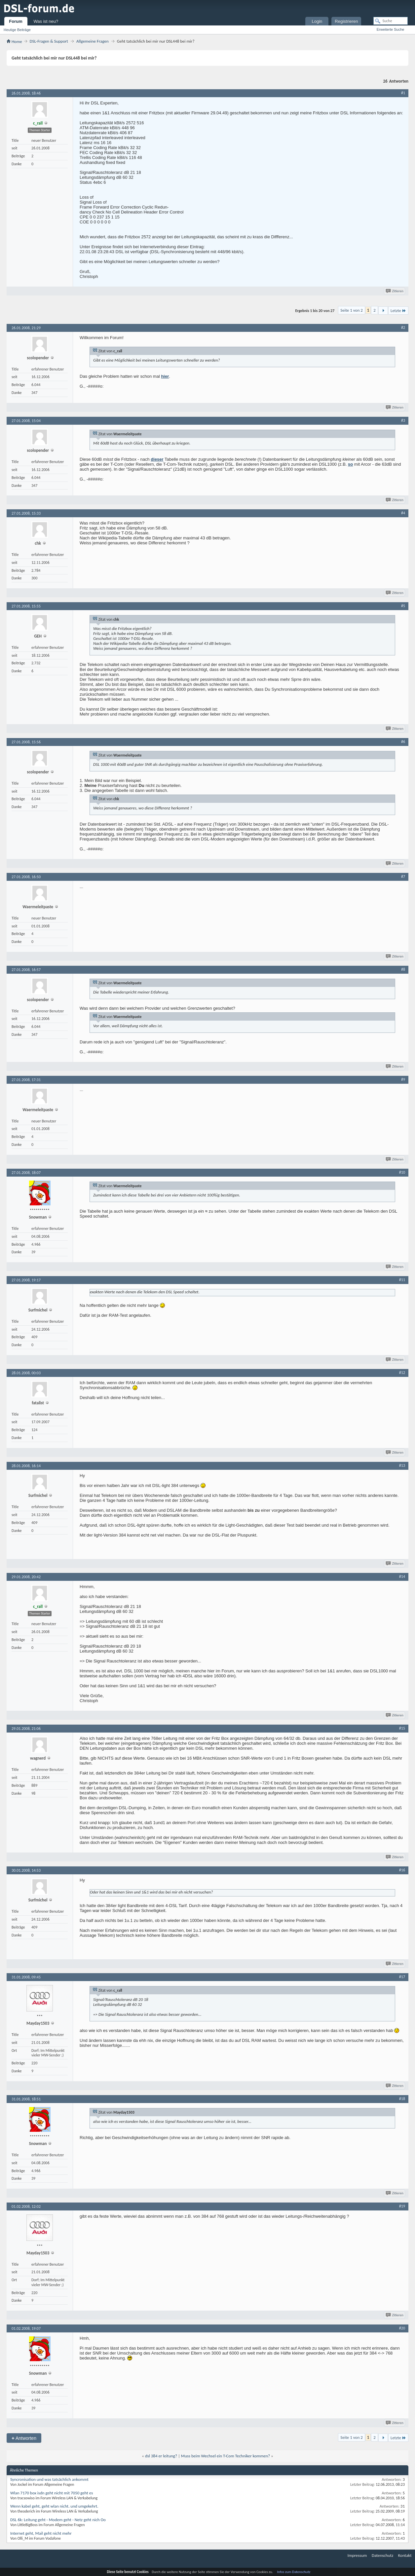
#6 (403, 741)
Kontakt (405, 2555)
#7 (403, 876)
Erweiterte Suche (390, 29)
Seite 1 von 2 (351, 310)
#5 (403, 606)
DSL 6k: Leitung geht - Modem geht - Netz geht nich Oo (58, 2519)
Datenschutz (382, 2555)
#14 (402, 1576)
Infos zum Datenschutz (294, 2572)
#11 (402, 1279)
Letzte (398, 310)
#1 (403, 93)
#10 (402, 1172)
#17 (402, 1976)
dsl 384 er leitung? (161, 2455)
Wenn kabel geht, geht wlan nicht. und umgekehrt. (54, 2506)
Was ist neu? (46, 21)
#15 (402, 1728)
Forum (15, 21)
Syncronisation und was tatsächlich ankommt (49, 2479)
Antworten (24, 2438)
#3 (403, 420)
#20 (402, 2328)
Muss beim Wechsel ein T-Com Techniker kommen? (225, 2455)
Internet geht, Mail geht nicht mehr (41, 2533)
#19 (402, 2206)
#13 (402, 1465)
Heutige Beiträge (17, 30)
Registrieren (346, 21)
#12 (402, 1372)
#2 (403, 327)
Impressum (357, 2555)
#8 (403, 969)
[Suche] (390, 21)
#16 (402, 1870)
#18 (402, 2098)
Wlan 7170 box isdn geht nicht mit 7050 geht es (51, 2492)
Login (317, 21)
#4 (403, 513)
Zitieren (395, 291)
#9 (403, 1079)
